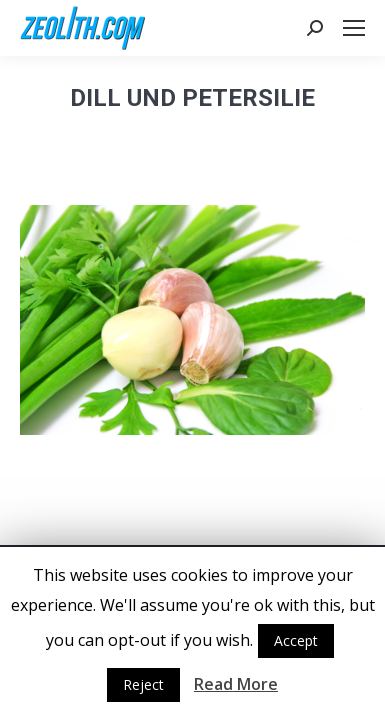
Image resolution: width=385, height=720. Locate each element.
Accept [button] (296, 640)
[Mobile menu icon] (354, 28)
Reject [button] (143, 684)
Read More (236, 684)
